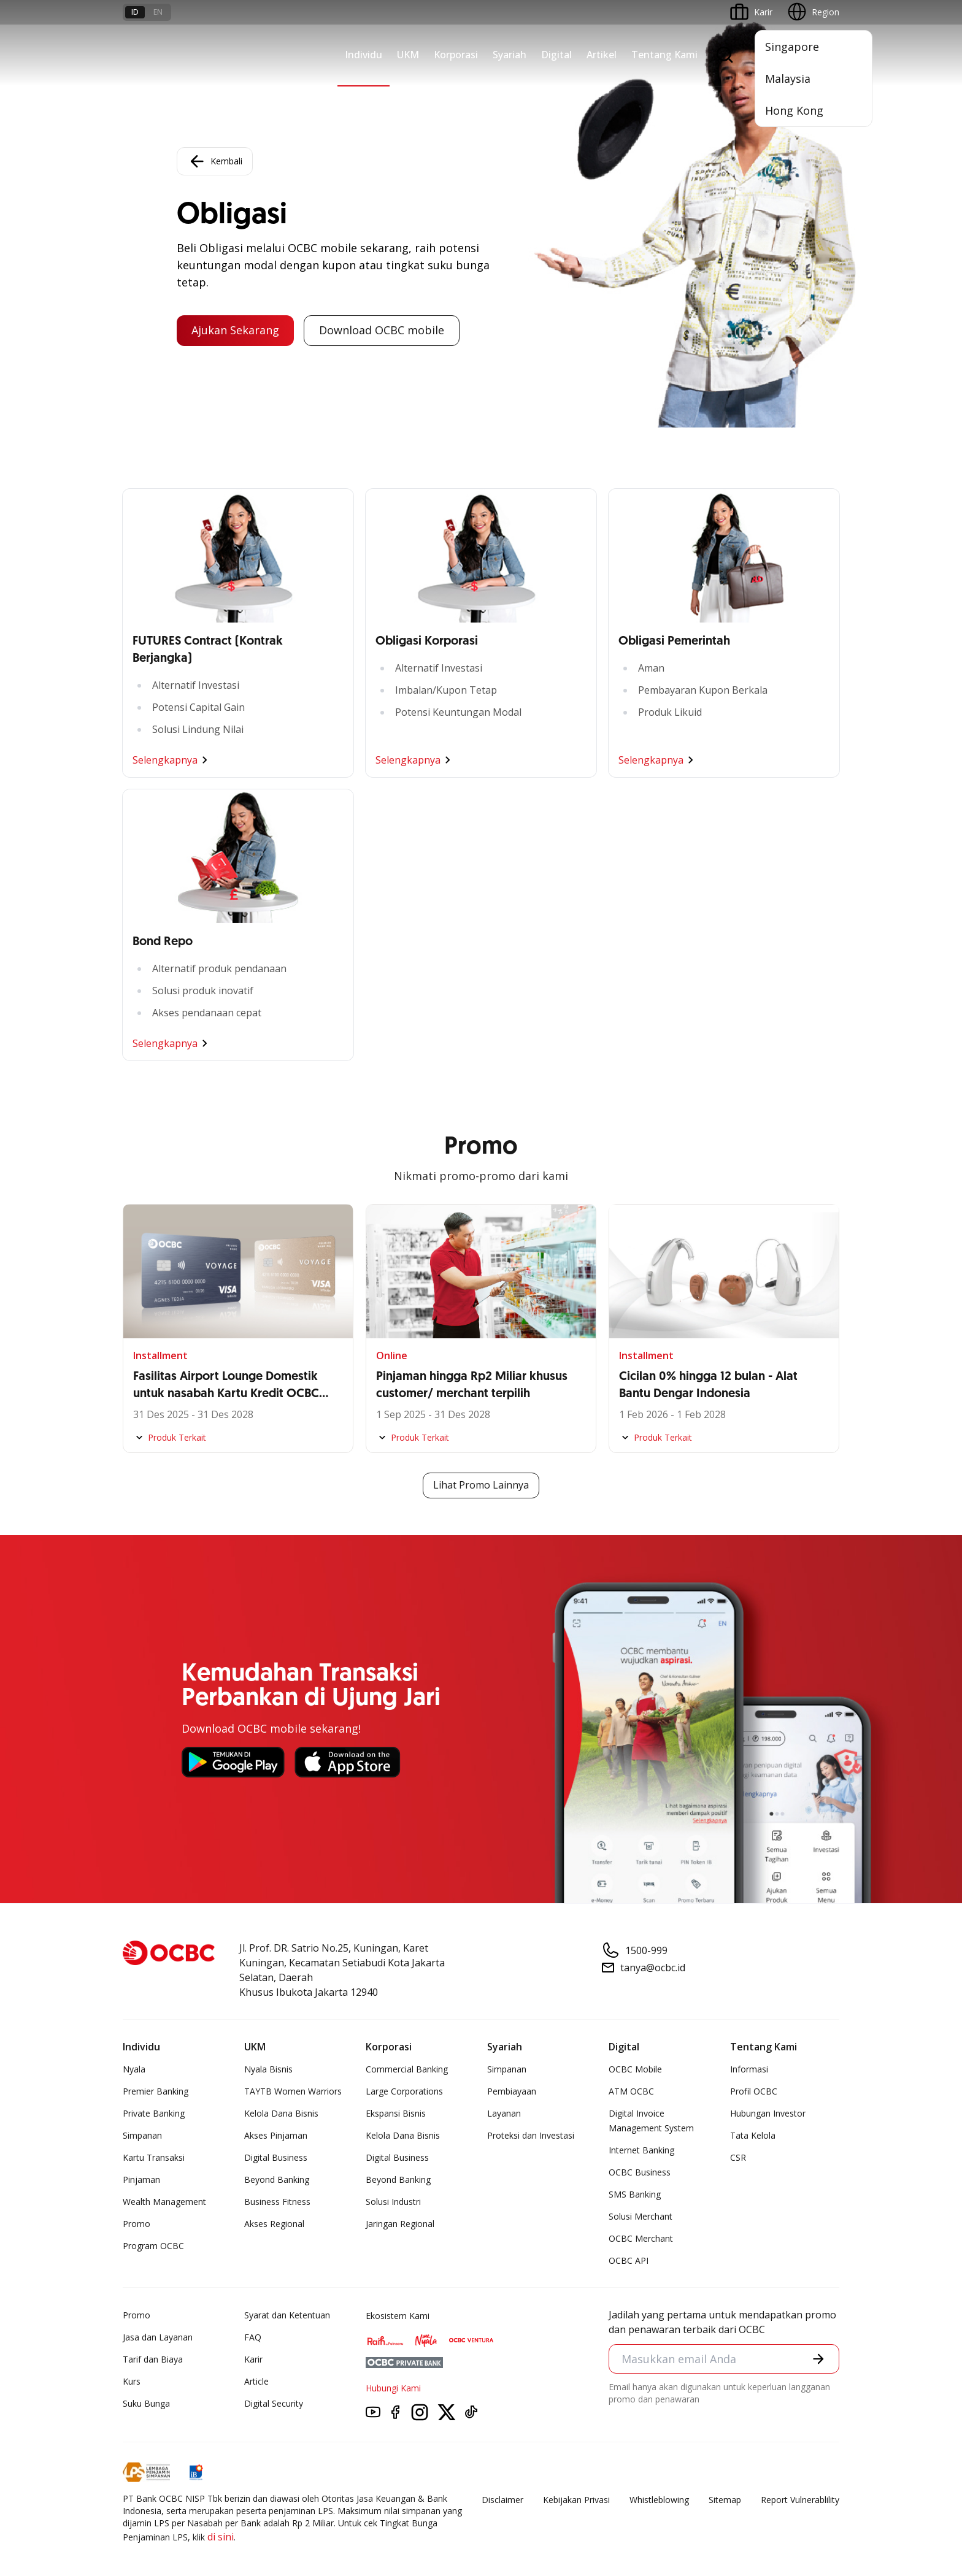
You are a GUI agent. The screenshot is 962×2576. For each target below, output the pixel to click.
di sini (220, 2536)
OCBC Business (640, 2172)
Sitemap (725, 2499)
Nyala (134, 2069)
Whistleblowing (659, 2499)
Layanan (504, 2113)
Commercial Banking (407, 2069)
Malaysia (787, 78)
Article (256, 2381)
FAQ (252, 2337)
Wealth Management (164, 2201)
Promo (136, 2223)
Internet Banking (641, 2150)
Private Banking (154, 2113)
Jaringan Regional (400, 2223)
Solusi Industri (393, 2201)
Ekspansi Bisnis (396, 2113)
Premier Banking (155, 2091)
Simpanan (142, 2135)
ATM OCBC (631, 2091)
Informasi (749, 2069)
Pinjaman (141, 2179)
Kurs (131, 2381)
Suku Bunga (146, 2403)
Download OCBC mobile (381, 330)
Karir (253, 2359)
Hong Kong (794, 110)
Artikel (602, 54)
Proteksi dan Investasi (530, 2135)
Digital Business (275, 2157)
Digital (556, 54)
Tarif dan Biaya (153, 2359)
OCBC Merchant (641, 2238)
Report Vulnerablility (800, 2499)
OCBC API (628, 2260)
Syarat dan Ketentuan (287, 2315)
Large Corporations (404, 2091)
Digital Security (273, 2403)
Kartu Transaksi (154, 2157)
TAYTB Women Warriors (293, 2091)
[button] (818, 2359)
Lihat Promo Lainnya (481, 1485)
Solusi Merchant (640, 2216)
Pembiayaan (511, 2091)
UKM (408, 54)
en (158, 12)
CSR (738, 2157)
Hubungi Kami (393, 2388)
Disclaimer (502, 2499)
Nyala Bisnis (268, 2069)
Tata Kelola (752, 2135)
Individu (363, 54)
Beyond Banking (276, 2179)
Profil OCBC (753, 2091)
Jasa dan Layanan (158, 2337)
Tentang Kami (664, 54)
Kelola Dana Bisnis (281, 2113)
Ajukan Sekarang (235, 330)
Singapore (792, 46)
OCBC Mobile (635, 2069)
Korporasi (456, 54)
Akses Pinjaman (275, 2135)
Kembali (214, 161)
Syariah (509, 54)
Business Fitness (277, 2201)
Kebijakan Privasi (576, 2499)
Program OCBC (153, 2246)
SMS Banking (635, 2194)
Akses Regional (274, 2223)
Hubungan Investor (768, 2113)
